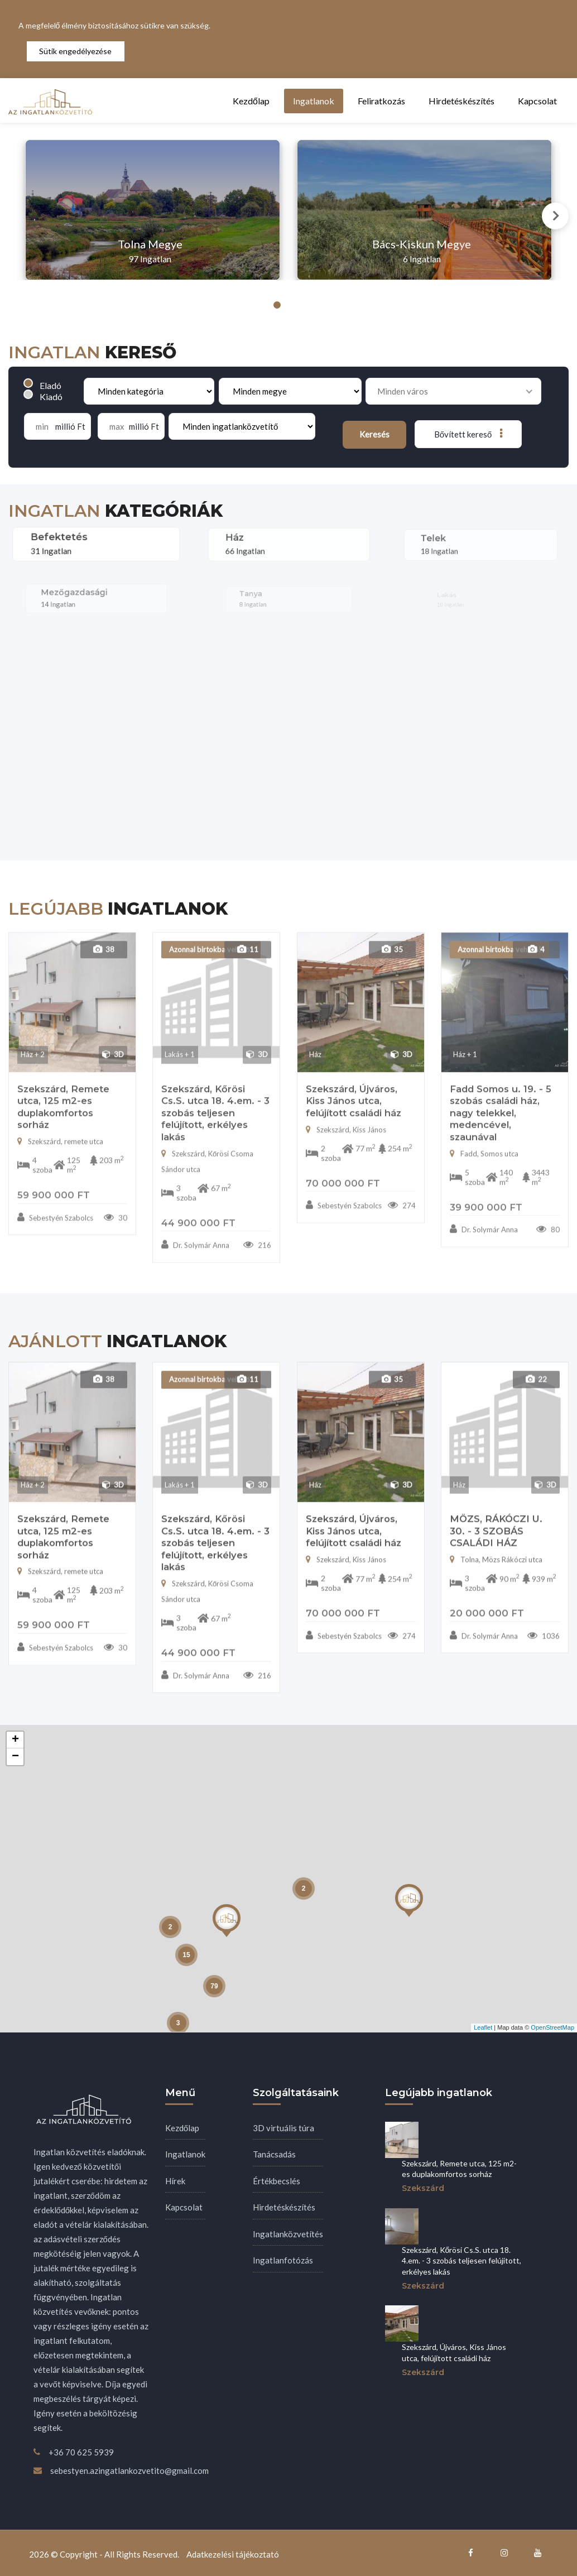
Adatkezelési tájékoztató (232, 2554)
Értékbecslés (276, 2181)
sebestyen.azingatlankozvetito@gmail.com (129, 2471)
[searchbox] (449, 391)
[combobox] (453, 391)
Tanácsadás (274, 2154)
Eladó (50, 385)
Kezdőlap (251, 100)
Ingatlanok (313, 100)
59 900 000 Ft (53, 1672)
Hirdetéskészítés (461, 100)
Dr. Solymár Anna (195, 1722)
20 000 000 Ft (487, 1660)
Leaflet (483, 2027)
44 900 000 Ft (198, 1700)
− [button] (15, 1756)
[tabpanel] (152, 210)
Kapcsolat (537, 100)
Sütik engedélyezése (75, 51)
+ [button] (15, 1740)
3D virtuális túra (283, 2128)
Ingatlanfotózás (283, 2260)
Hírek (175, 2181)
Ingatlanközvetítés (288, 2234)
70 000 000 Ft (343, 1660)
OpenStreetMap (552, 2027)
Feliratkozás (381, 100)
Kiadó (51, 396)
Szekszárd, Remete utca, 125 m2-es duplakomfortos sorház (63, 1584)
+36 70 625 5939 (81, 2452)
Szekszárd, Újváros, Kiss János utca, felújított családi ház (353, 1578)
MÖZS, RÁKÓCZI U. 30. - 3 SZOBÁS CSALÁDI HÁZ (496, 1578)
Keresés (374, 434)
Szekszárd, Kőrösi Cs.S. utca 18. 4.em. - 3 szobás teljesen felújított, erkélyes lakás (215, 1590)
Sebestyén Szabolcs (55, 1695)
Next (555, 216)
